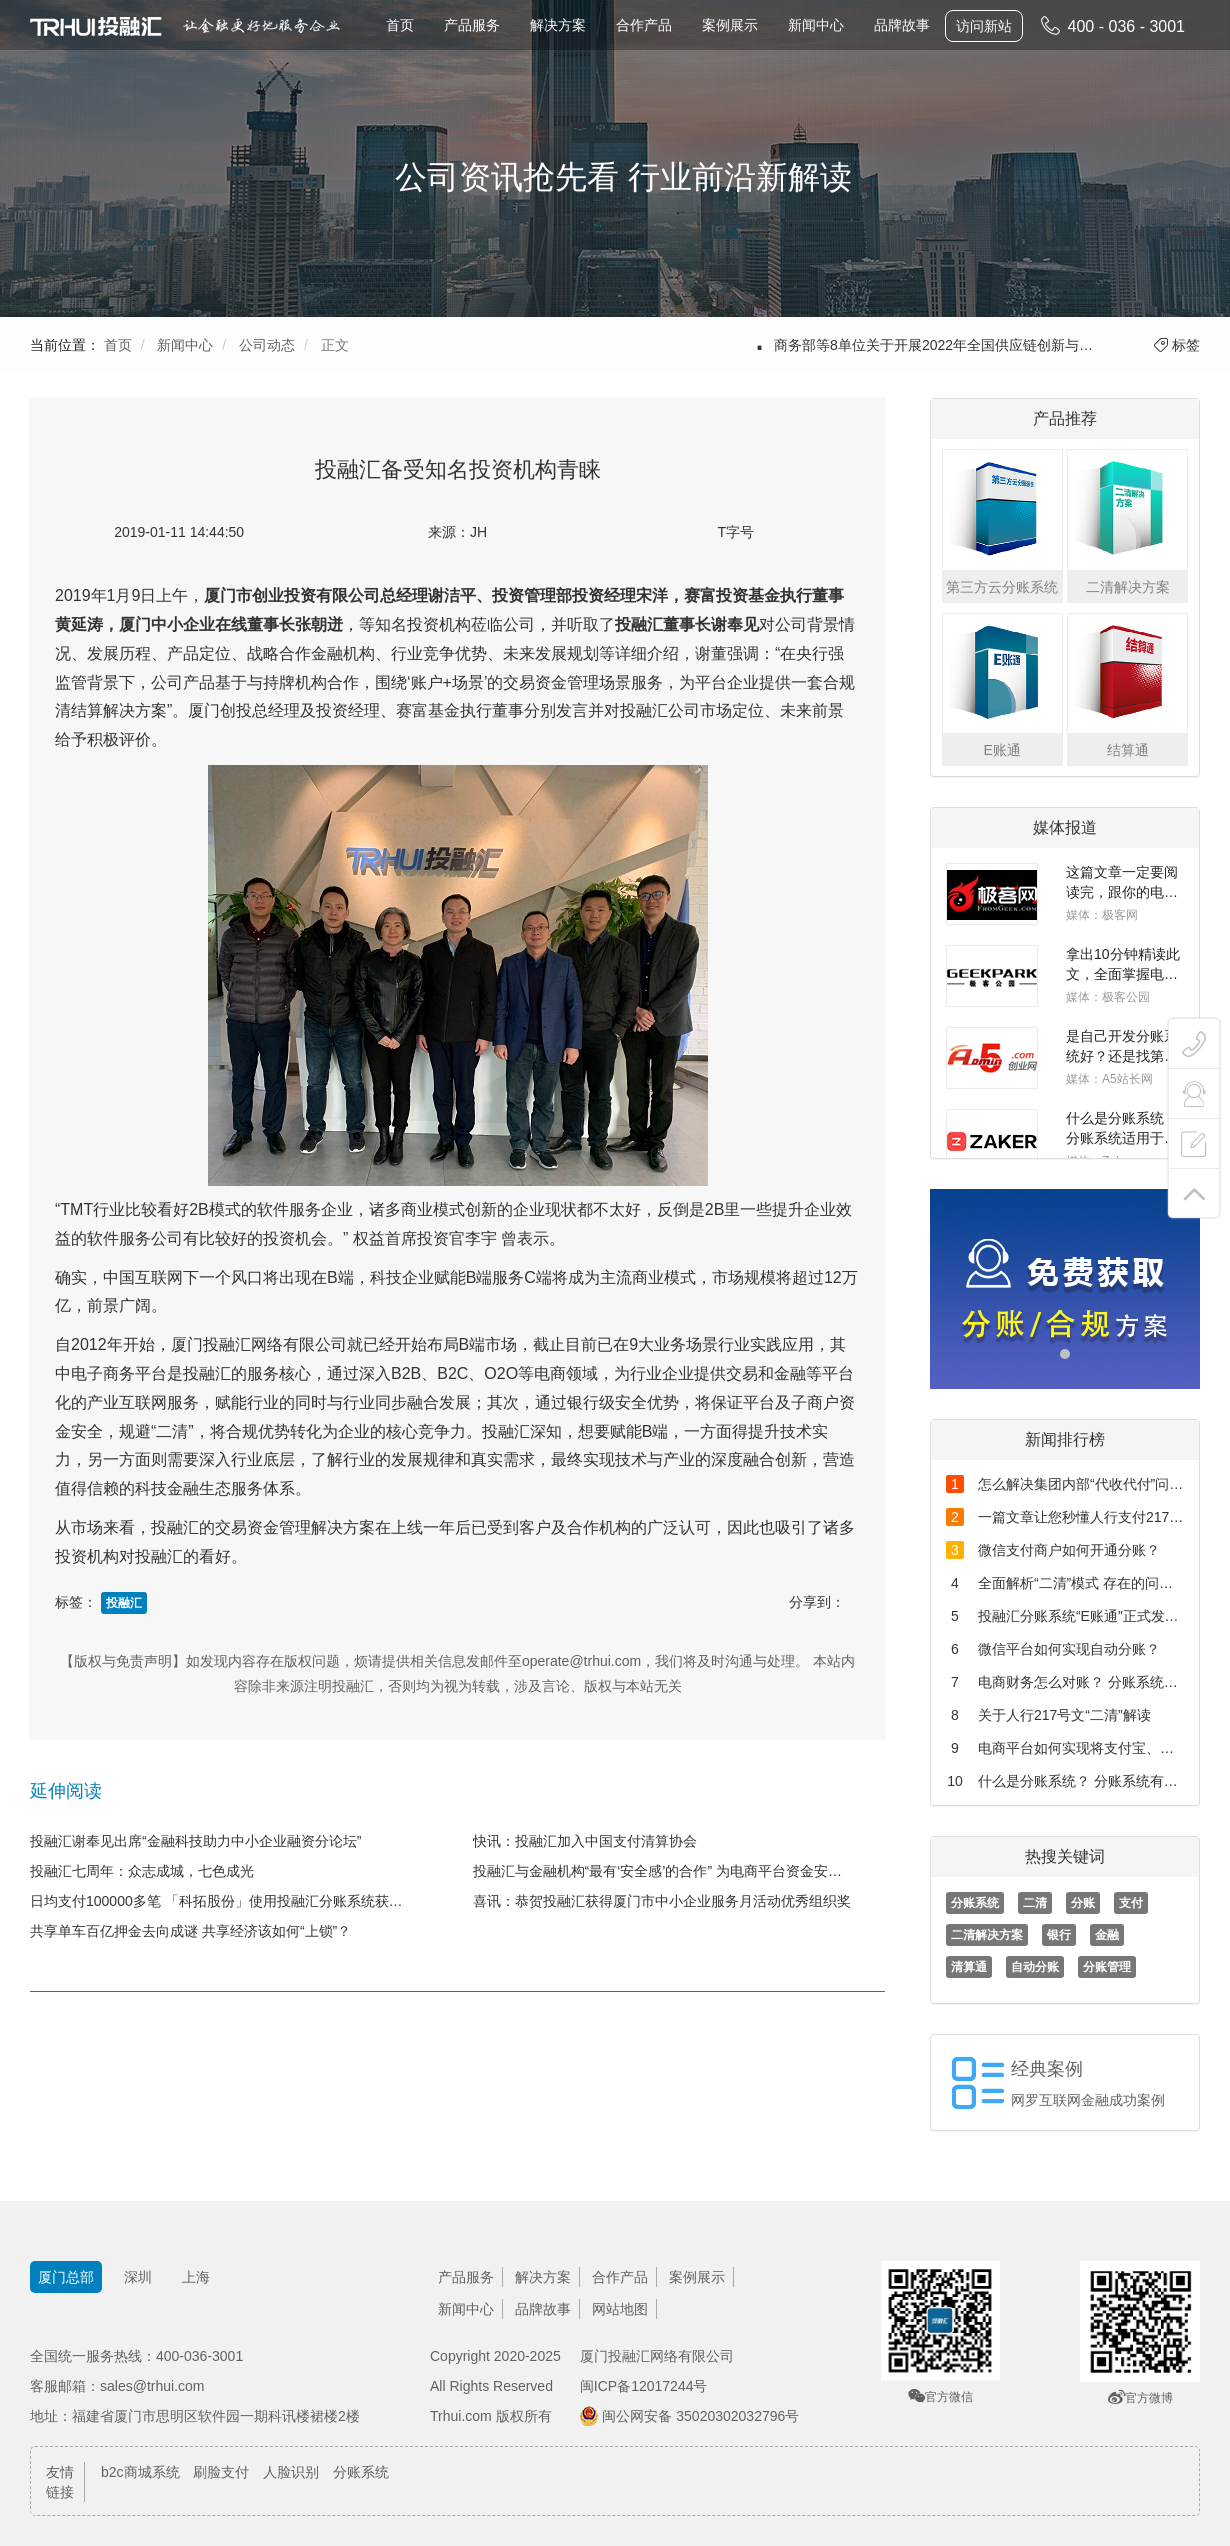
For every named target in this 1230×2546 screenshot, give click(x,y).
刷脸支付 (221, 2472)
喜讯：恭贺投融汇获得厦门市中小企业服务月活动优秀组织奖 (662, 1901)
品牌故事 (902, 25)
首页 (400, 25)
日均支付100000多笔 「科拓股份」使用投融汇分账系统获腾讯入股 (236, 1901)
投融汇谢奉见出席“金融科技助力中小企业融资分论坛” (195, 1841)
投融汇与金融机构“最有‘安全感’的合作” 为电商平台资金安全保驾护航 (679, 1871)
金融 (1107, 1935)
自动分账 (1035, 1967)
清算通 (969, 1967)
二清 (1035, 1903)
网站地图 (620, 2309)
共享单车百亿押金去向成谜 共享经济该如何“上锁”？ (190, 1931)
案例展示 (730, 25)
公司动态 (267, 345)
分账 (1083, 1903)
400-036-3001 (199, 2356)
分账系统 (975, 1903)
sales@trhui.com (152, 2386)
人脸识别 (291, 2472)
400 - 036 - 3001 (1111, 25)
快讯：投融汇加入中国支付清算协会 (585, 1841)
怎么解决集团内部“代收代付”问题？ (1087, 1484)
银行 (1059, 1935)
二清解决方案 (987, 1935)
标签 (1177, 345)
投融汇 (124, 1603)
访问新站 (984, 26)
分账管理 (1107, 1967)
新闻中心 (816, 25)
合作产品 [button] (644, 25)
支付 (1131, 1903)
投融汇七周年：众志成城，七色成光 (142, 1871)
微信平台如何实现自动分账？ (1069, 1649)
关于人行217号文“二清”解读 (1064, 1715)
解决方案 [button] (558, 25)
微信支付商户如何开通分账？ (1069, 1550)
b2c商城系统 (140, 2472)
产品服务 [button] (472, 25)
